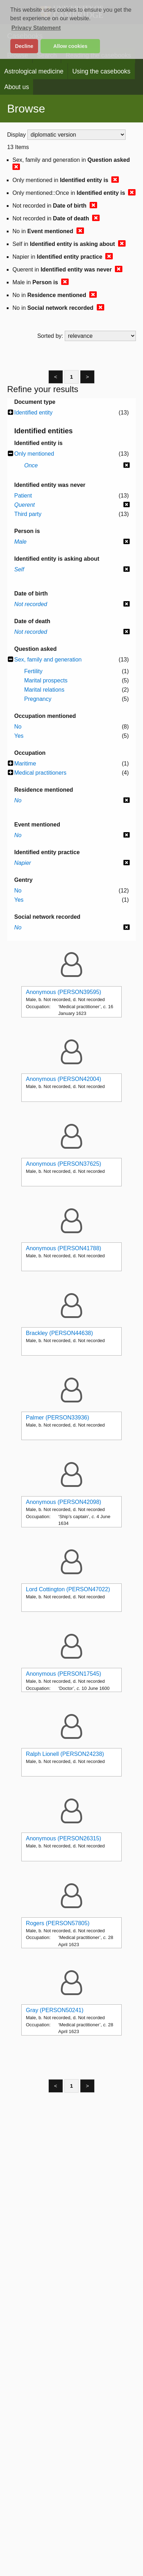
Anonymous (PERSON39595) (63, 992)
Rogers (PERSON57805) (58, 1923)
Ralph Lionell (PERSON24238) (65, 1754)
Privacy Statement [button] (36, 28)
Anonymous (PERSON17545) (63, 1674)
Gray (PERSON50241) (55, 2010)
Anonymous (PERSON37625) (63, 1164)
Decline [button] (24, 46)
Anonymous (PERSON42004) (63, 1079)
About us (16, 86)
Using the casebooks (101, 71)
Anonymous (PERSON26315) (63, 1838)
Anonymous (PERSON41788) (63, 1248)
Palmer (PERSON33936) (57, 1418)
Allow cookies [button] (70, 46)
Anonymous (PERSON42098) (63, 1502)
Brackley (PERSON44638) (59, 1333)
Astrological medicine (33, 71)
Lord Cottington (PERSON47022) (68, 1589)
